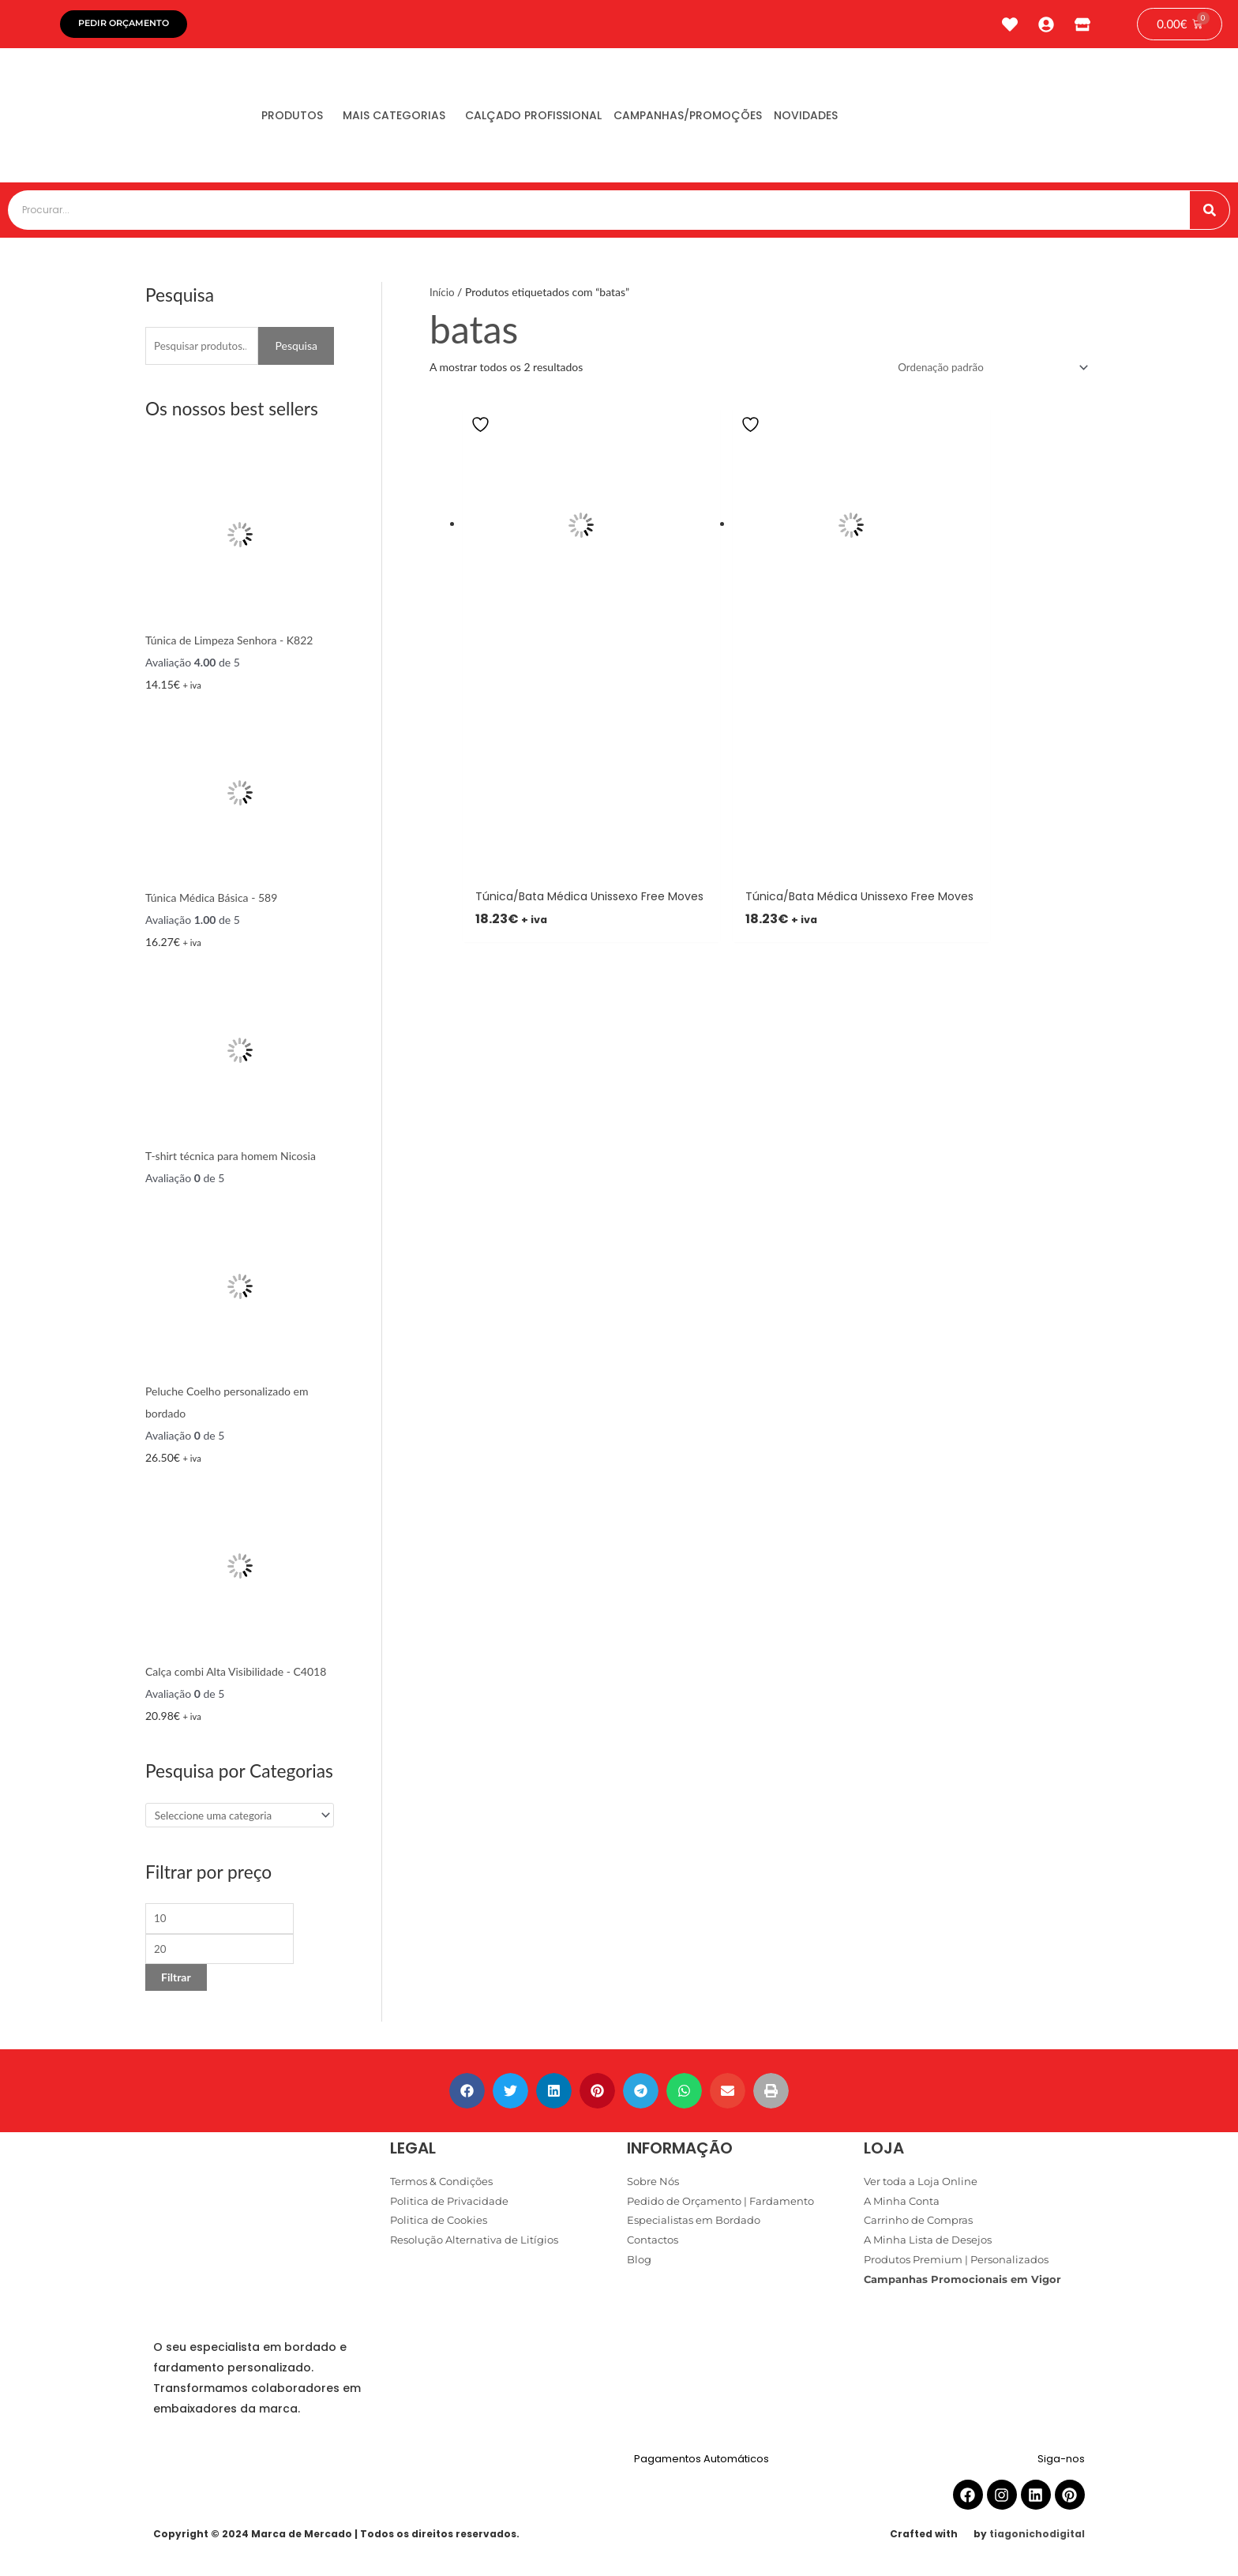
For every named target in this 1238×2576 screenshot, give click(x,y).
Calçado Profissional (563, 119)
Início (443, 295)
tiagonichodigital (1037, 2542)
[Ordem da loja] (986, 371)
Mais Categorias (412, 119)
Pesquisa (296, 349)
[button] (467, 2098)
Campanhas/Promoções (729, 119)
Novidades (859, 119)
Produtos (298, 119)
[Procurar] (1209, 214)
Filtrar (176, 1985)
